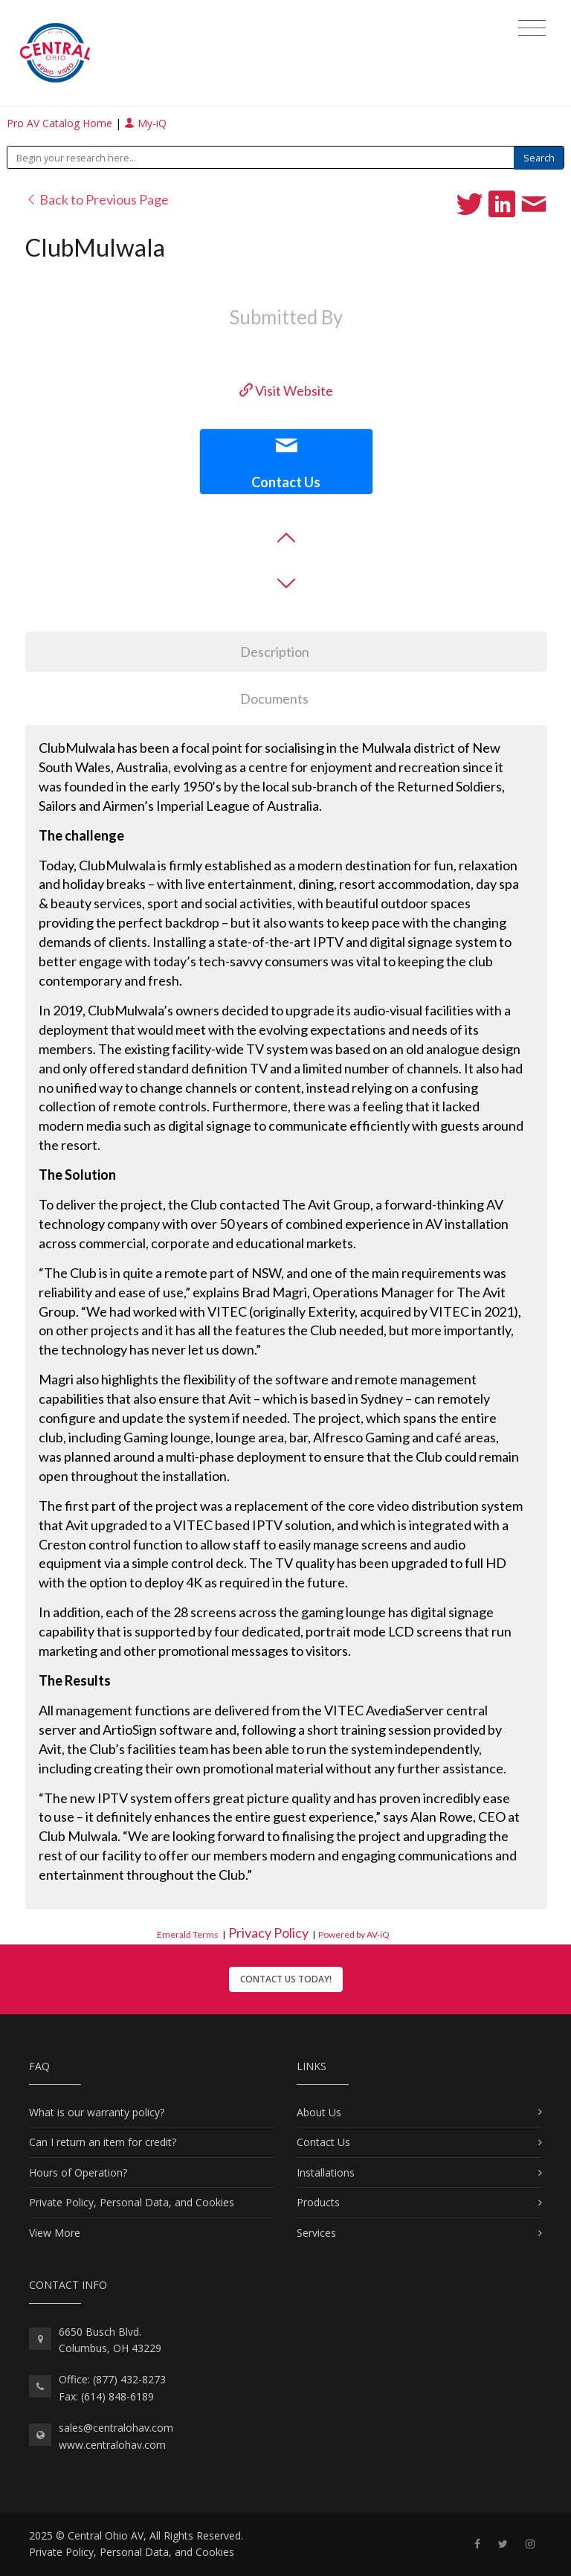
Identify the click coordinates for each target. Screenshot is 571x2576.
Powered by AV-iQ (354, 1934)
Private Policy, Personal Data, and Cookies (131, 2202)
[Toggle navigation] (532, 28)
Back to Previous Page (97, 199)
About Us (319, 2112)
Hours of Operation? (78, 2172)
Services (316, 2233)
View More (54, 2233)
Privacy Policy (268, 1932)
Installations (326, 2172)
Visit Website (286, 390)
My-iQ (145, 123)
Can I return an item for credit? (102, 2142)
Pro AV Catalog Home (61, 123)
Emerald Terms (188, 1934)
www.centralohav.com (112, 2445)
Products (318, 2202)
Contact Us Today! (286, 1979)
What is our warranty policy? (96, 2112)
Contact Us (323, 2142)
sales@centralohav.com (116, 2428)
